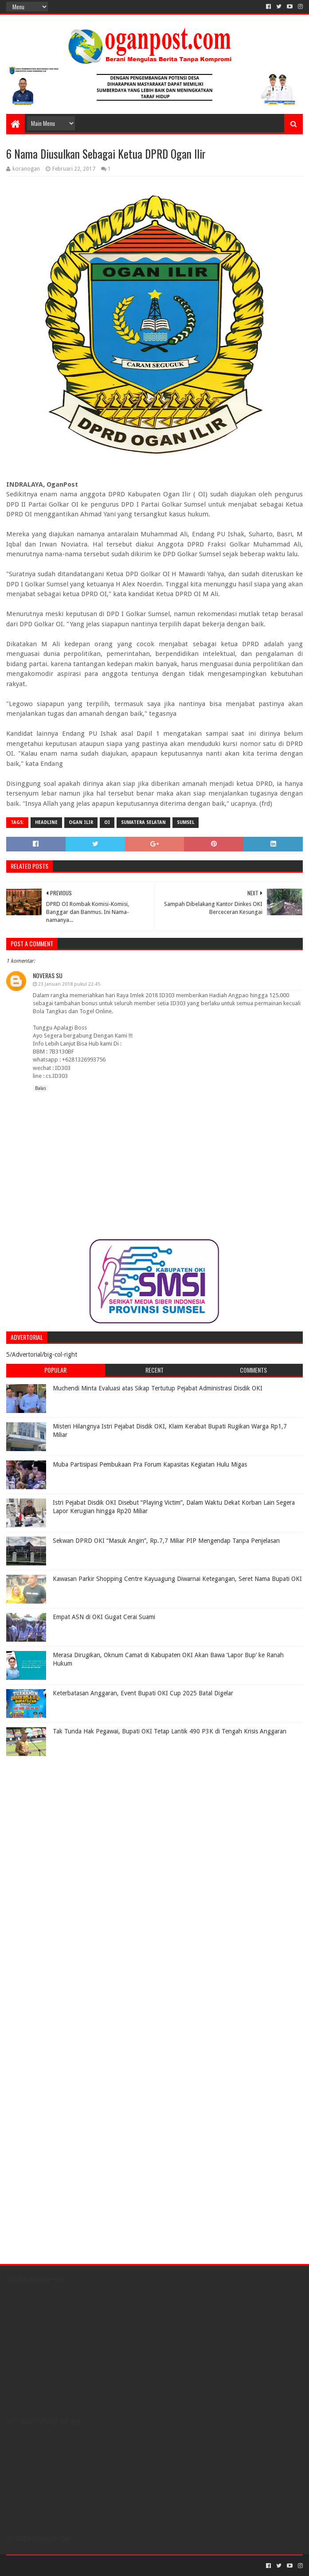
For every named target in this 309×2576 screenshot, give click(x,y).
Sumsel (185, 822)
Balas (40, 1088)
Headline (46, 822)
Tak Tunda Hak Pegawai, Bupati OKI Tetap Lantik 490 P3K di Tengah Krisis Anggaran (169, 1731)
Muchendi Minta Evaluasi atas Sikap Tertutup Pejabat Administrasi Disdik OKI (157, 1388)
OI (107, 822)
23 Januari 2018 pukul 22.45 (69, 984)
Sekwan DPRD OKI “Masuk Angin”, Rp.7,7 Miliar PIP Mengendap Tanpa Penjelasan (166, 1540)
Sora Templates (55, 2565)
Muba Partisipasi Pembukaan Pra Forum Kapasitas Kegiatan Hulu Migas (150, 1464)
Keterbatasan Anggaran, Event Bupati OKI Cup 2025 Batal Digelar (143, 1693)
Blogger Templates (106, 2565)
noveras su (48, 975)
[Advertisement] (61, 1815)
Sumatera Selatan (143, 822)
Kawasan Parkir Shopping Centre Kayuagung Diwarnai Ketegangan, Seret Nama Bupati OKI (177, 1578)
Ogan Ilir (81, 822)
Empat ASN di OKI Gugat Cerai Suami (104, 1616)
